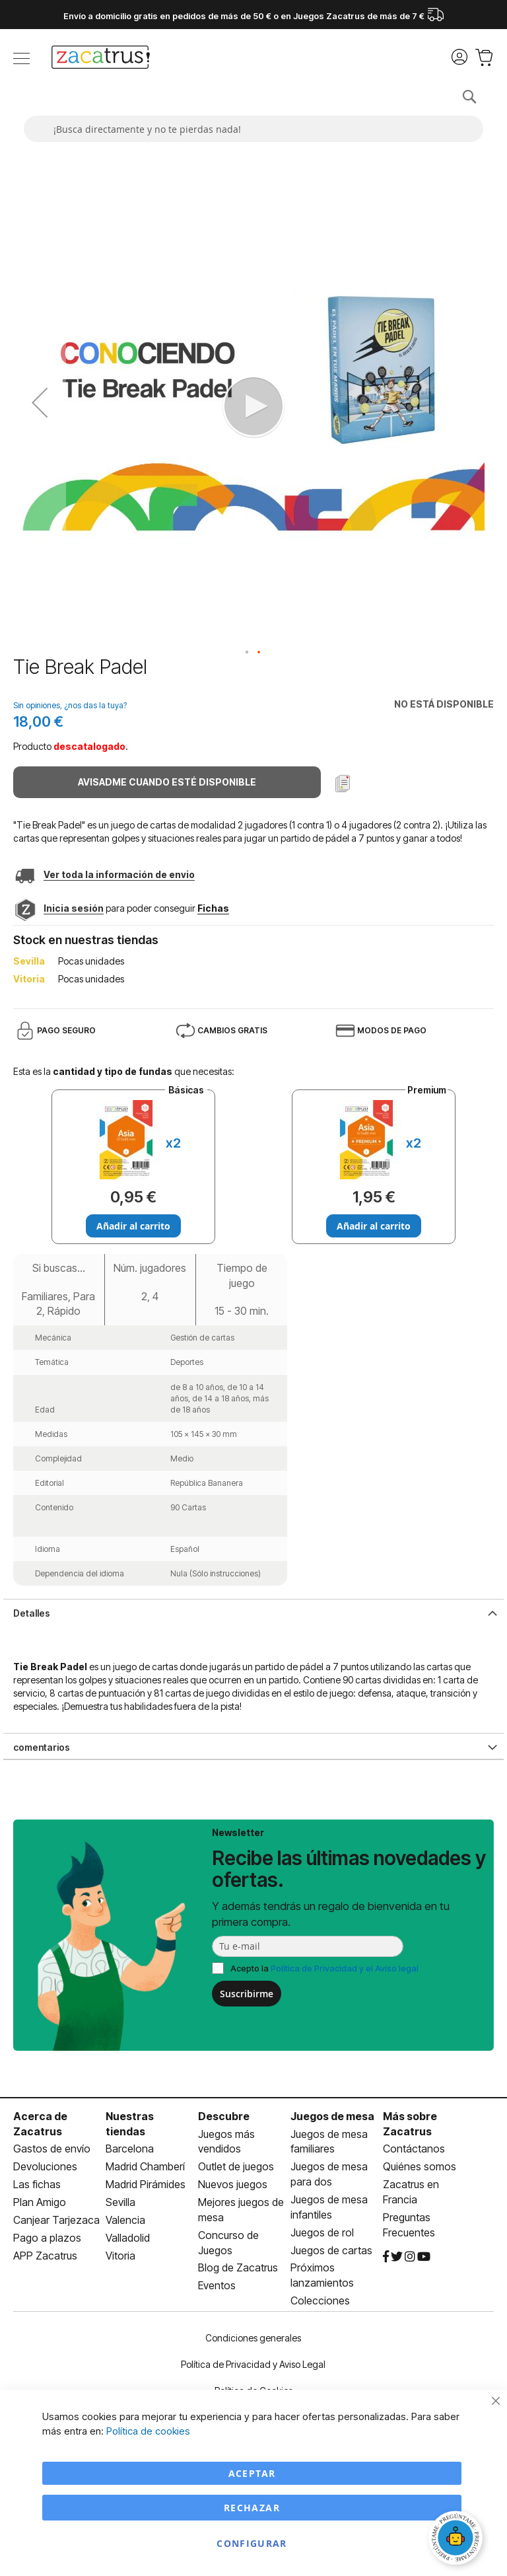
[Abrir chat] (457, 2539)
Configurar (252, 2543)
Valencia (125, 2219)
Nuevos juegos (232, 2184)
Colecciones (320, 2300)
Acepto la (324, 1968)
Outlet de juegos (236, 2166)
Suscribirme (246, 1993)
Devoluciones (45, 2166)
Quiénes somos (419, 2166)
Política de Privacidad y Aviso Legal (253, 2364)
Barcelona (130, 2148)
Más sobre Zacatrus (410, 2124)
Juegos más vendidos (226, 2141)
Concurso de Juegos (228, 2242)
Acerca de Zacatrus (40, 2124)
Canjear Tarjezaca (56, 2219)
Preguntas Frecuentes (409, 2225)
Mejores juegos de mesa (241, 2209)
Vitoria (120, 2255)
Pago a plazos (47, 2237)
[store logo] (100, 59)
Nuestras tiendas (130, 2124)
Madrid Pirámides (146, 2184)
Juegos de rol (322, 2232)
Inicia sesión (74, 908)
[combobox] (253, 129)
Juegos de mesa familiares (329, 2141)
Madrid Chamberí (145, 2166)
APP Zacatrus (45, 2255)
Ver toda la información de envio (119, 874)
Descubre (224, 2116)
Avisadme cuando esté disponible (167, 782)
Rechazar (252, 2507)
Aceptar (251, 2473)
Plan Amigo (39, 2202)
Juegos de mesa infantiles (329, 2207)
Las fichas (37, 2184)
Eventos (217, 2285)
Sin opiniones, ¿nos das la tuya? (70, 705)
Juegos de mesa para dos (329, 2174)
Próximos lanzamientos (322, 2275)
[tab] (253, 1612)
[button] (248, 653)
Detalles (31, 1613)
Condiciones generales (253, 2337)
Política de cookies (148, 2431)
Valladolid (128, 2237)
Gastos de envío (51, 2148)
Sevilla (120, 2202)
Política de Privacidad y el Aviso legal (345, 1968)
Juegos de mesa (332, 2116)
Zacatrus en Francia (411, 2192)
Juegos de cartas (331, 2250)
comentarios (41, 1747)
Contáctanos (414, 2148)
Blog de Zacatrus (238, 2267)
